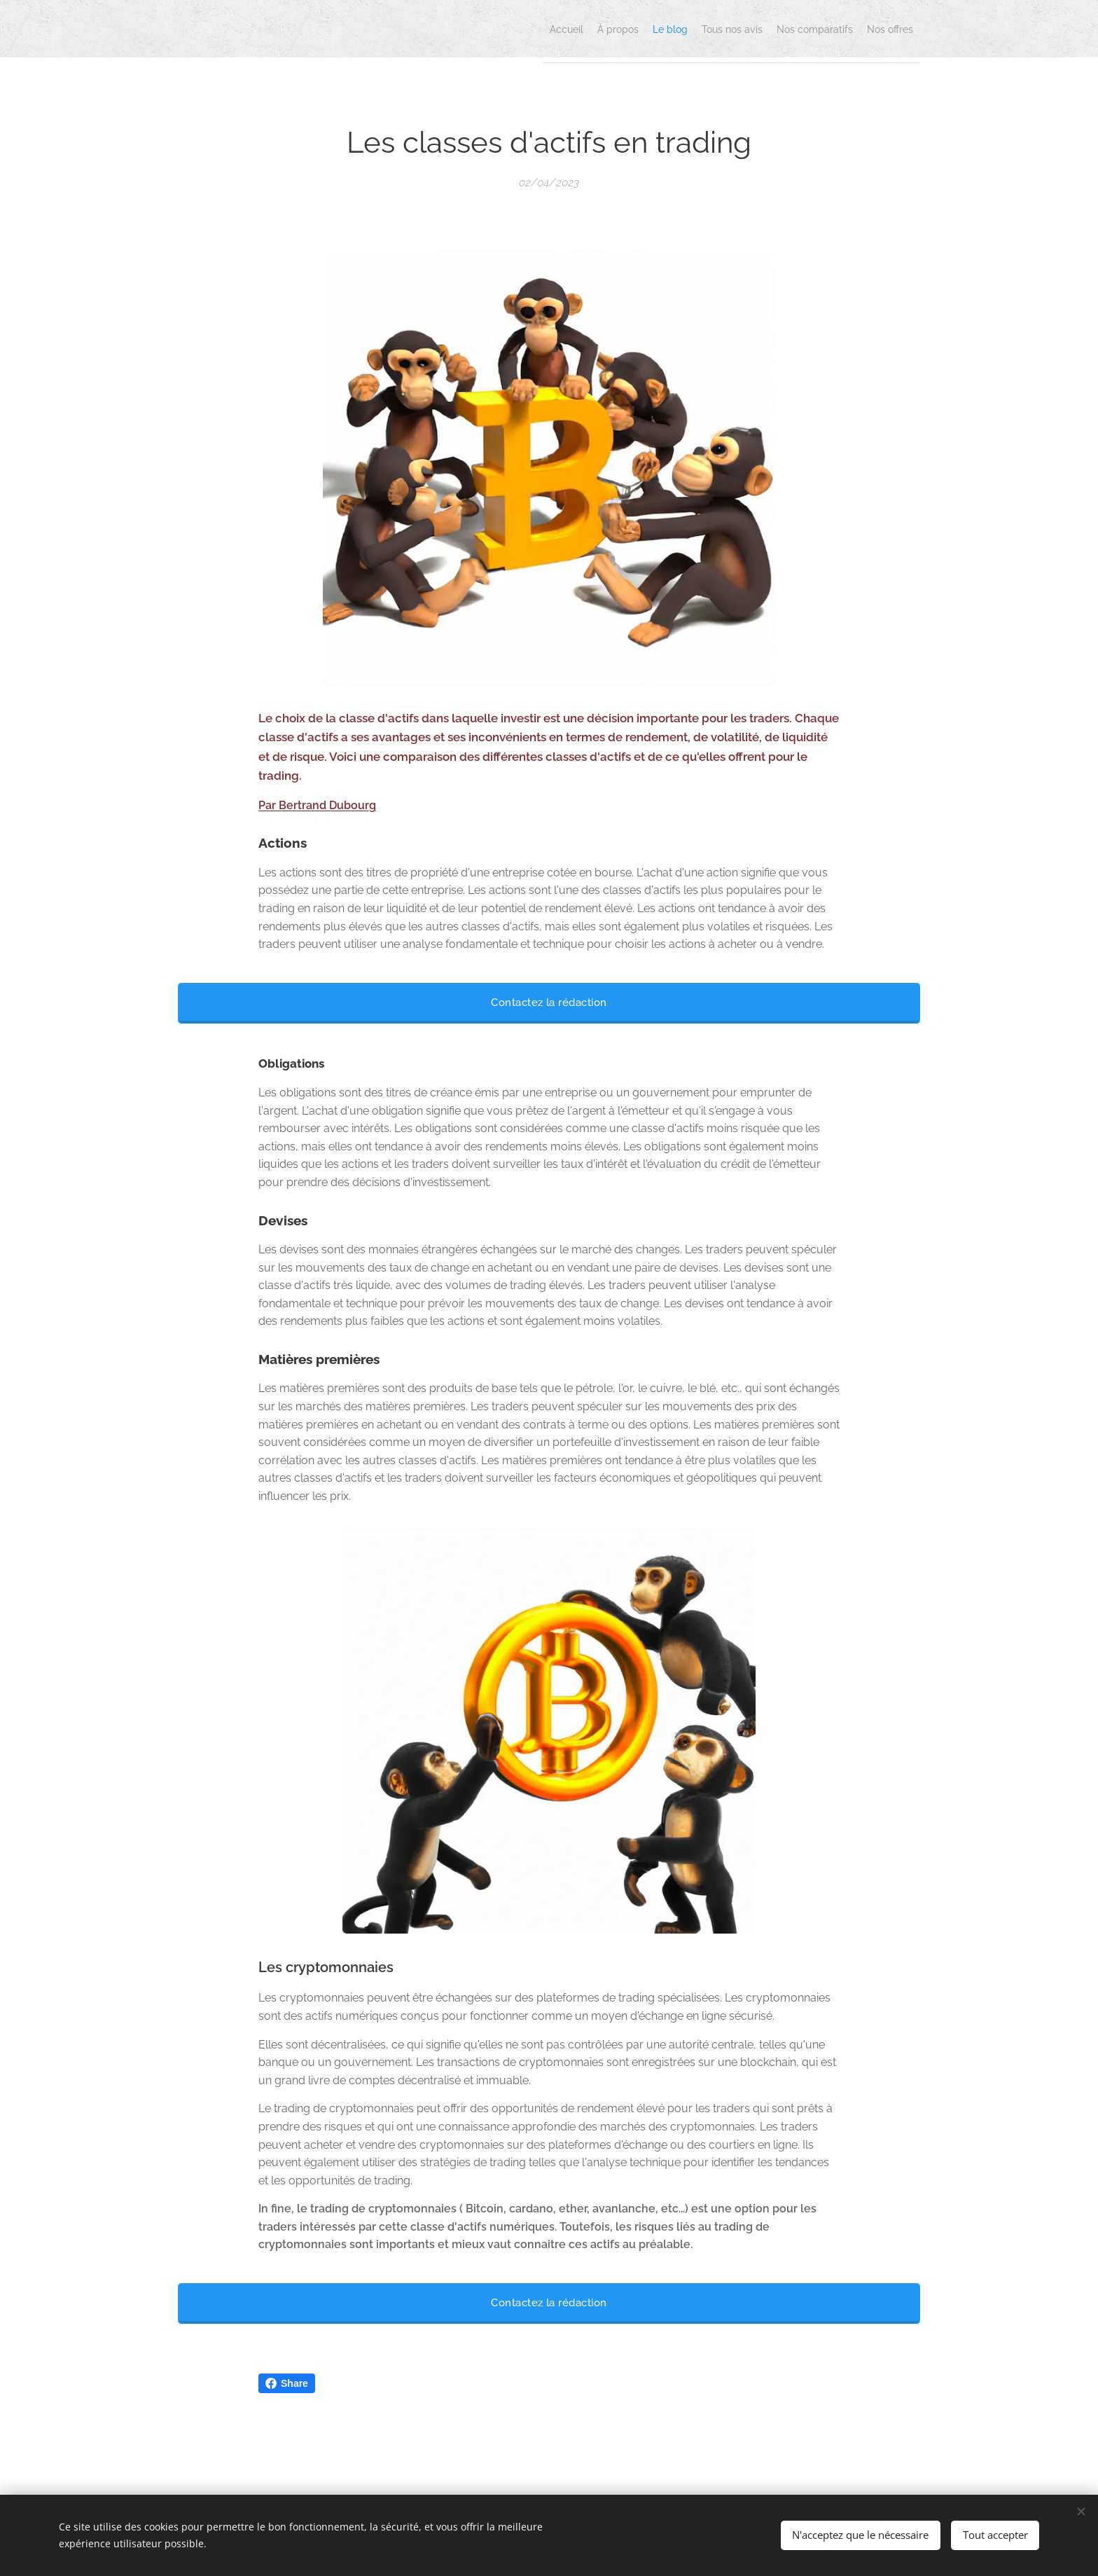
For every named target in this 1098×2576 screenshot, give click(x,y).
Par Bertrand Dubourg (317, 805)
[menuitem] (781, 28)
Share (286, 2383)
